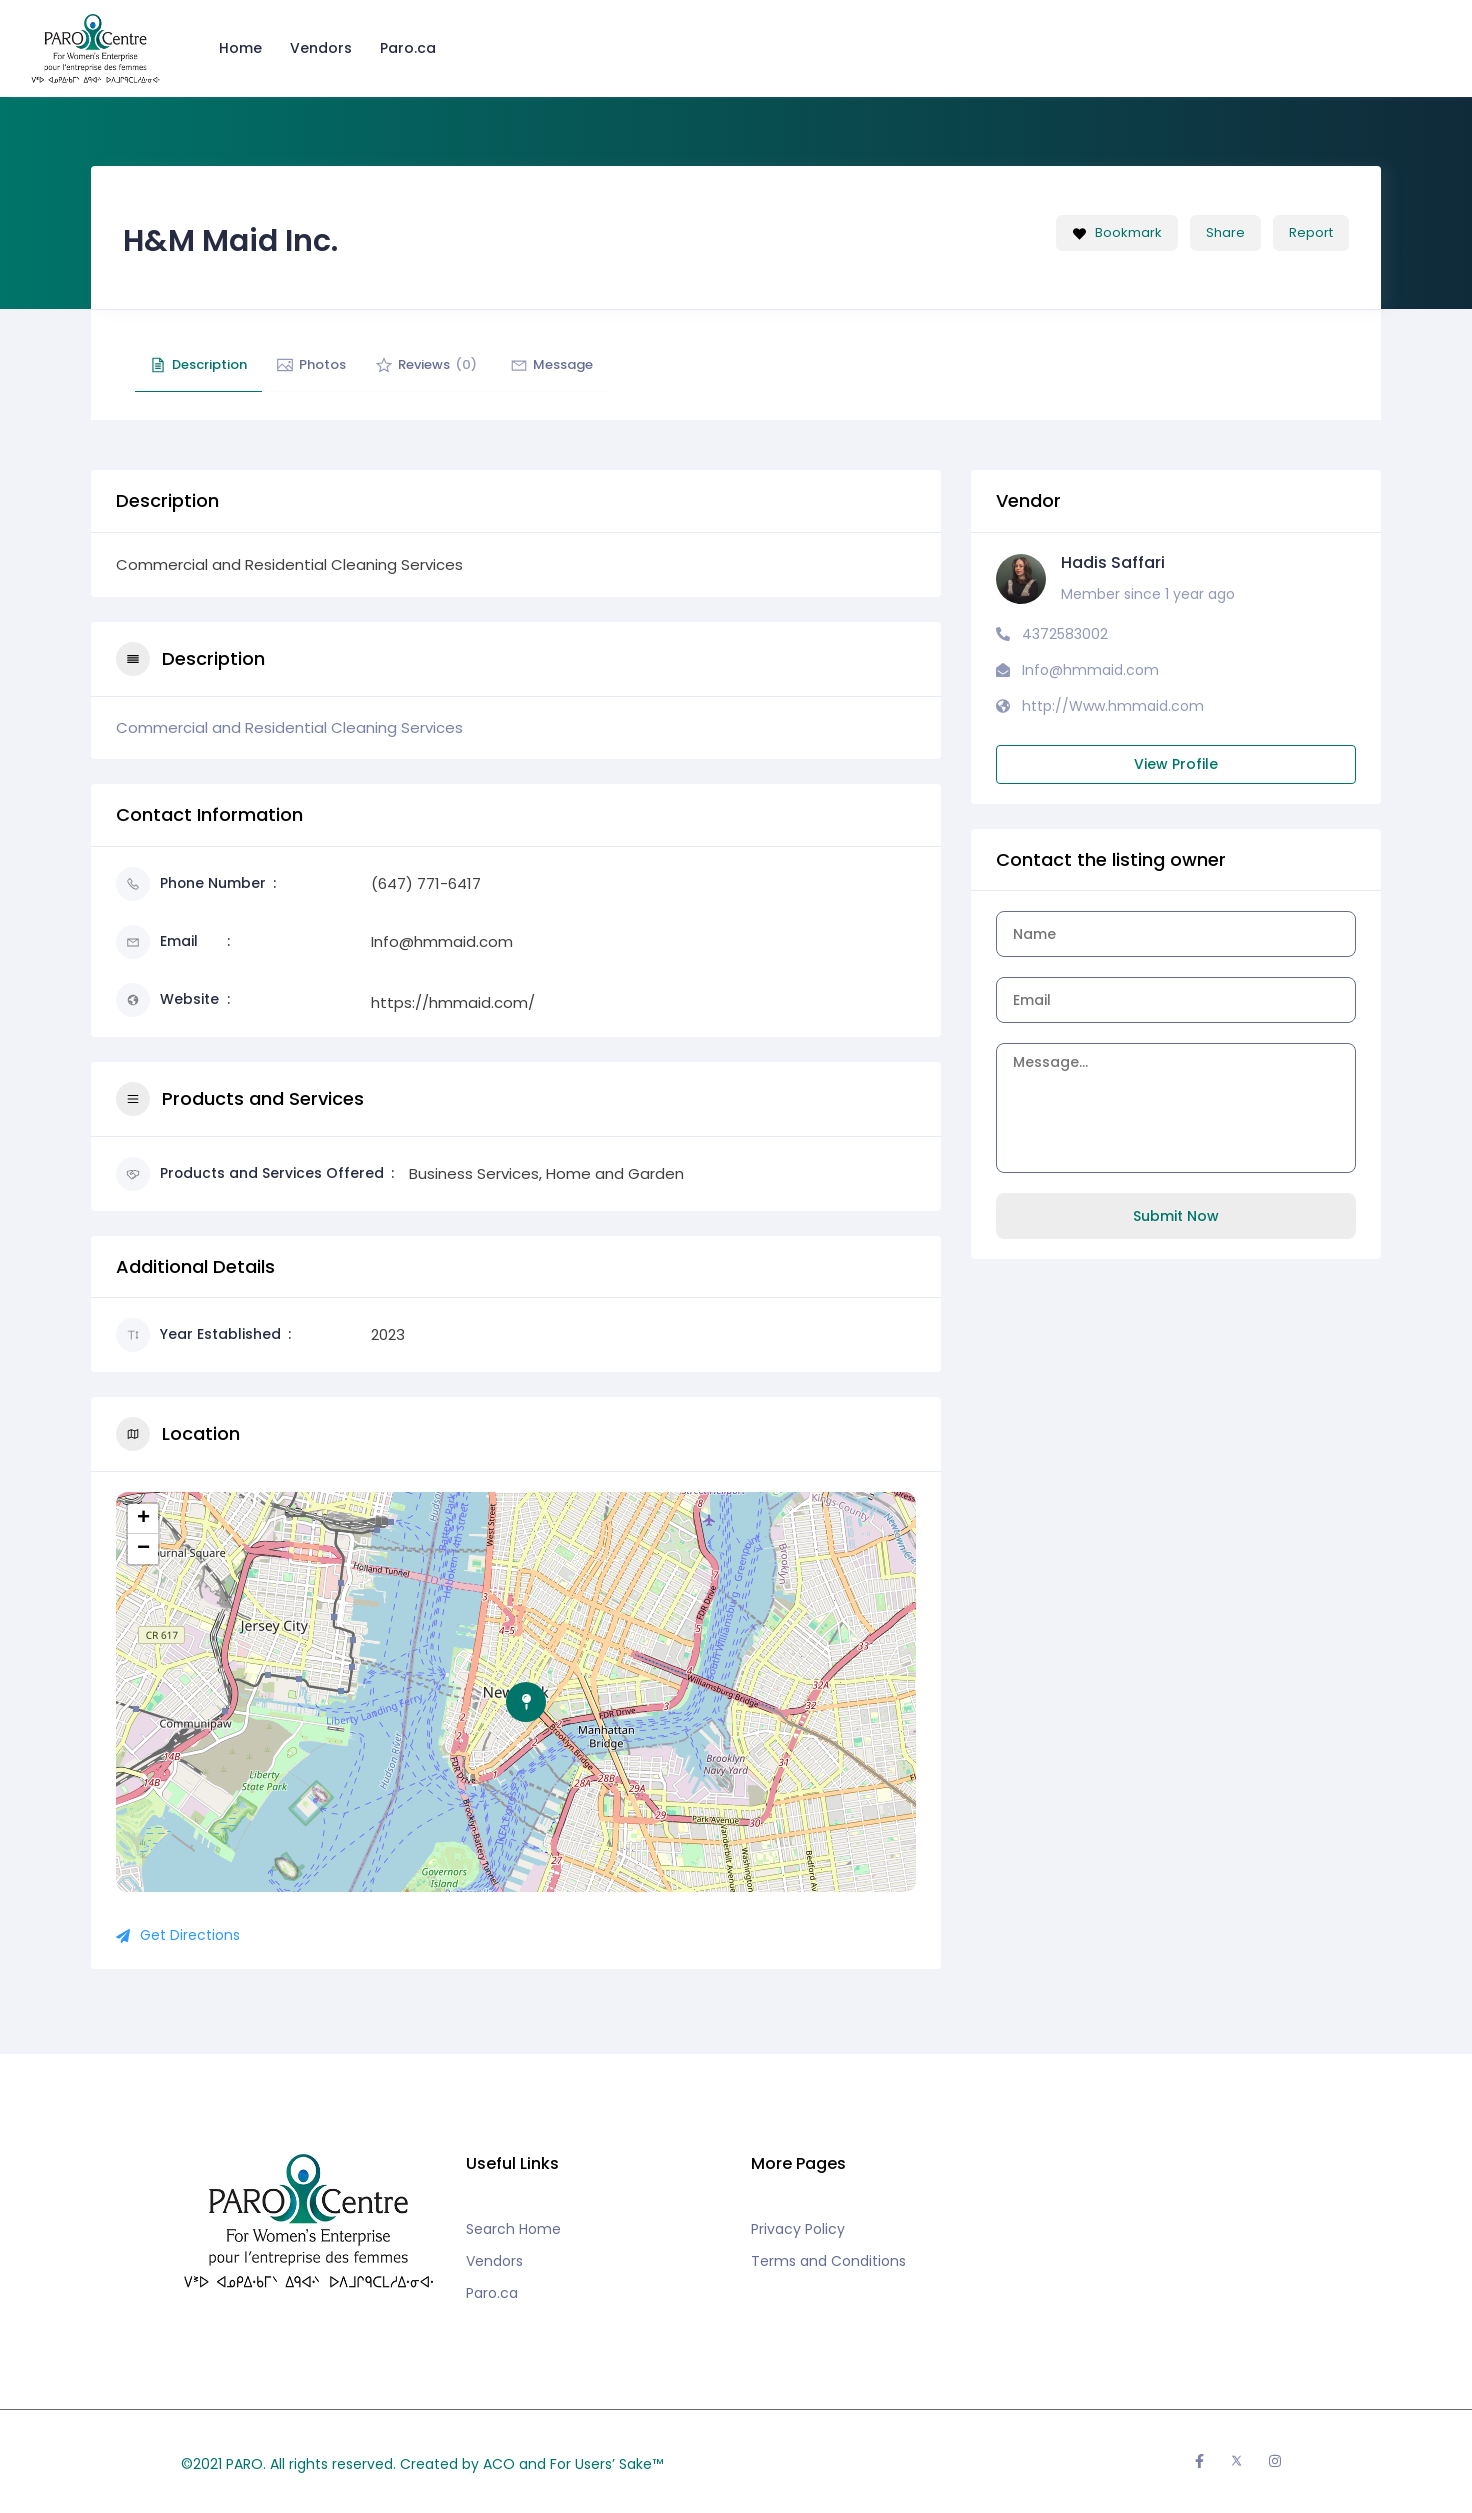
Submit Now (1176, 1216)
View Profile (1176, 764)
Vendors (321, 48)
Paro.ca (408, 48)
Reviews (454, 364)
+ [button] (143, 1519)
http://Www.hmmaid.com (1113, 706)
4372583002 (1065, 634)
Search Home (513, 2229)
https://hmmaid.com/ (453, 1002)
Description (204, 364)
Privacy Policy (798, 2229)
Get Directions (178, 1935)
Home (240, 48)
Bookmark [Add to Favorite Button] (1117, 232)
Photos (328, 364)
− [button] (143, 1549)
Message (591, 364)
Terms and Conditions (828, 2261)
